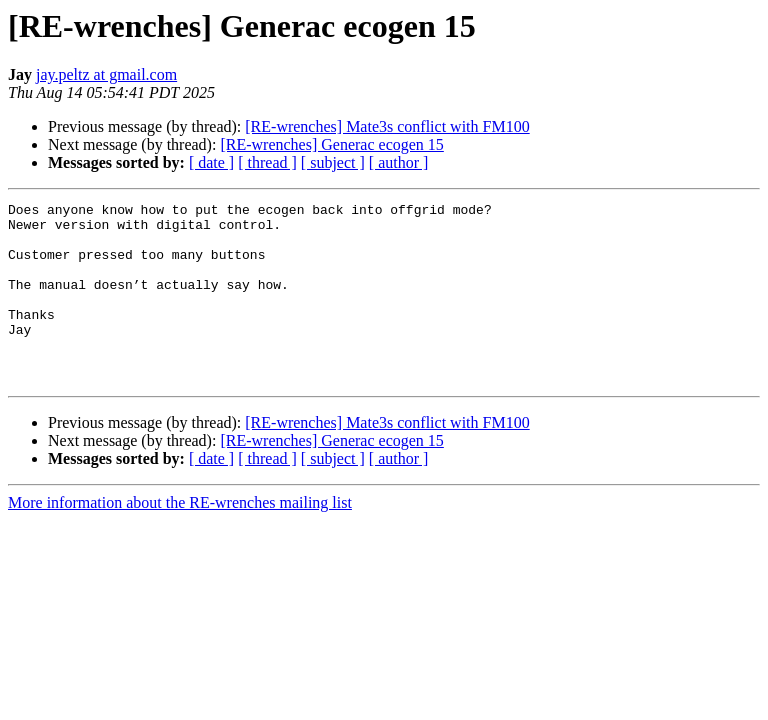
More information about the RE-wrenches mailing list (180, 538)
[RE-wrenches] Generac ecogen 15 (331, 144)
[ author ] (399, 162)
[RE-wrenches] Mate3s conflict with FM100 (387, 126)
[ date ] (211, 162)
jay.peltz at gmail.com (106, 74)
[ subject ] (333, 162)
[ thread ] (267, 162)
